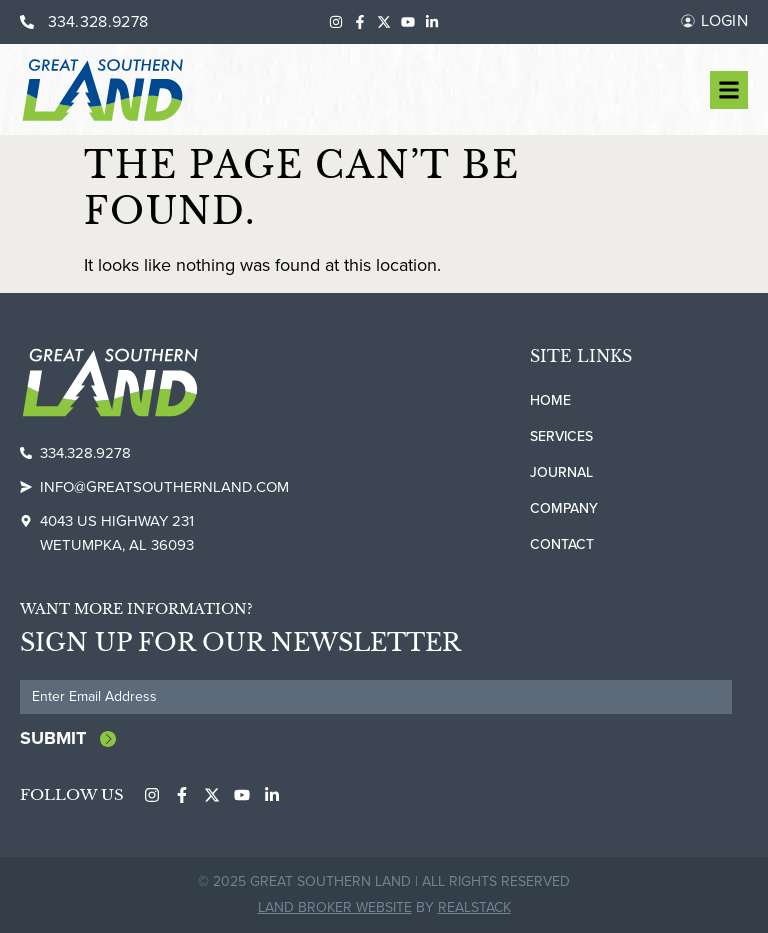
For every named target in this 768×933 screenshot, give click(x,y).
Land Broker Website (335, 907)
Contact (562, 544)
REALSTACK (474, 907)
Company (564, 508)
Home (550, 400)
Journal (561, 472)
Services (561, 436)
